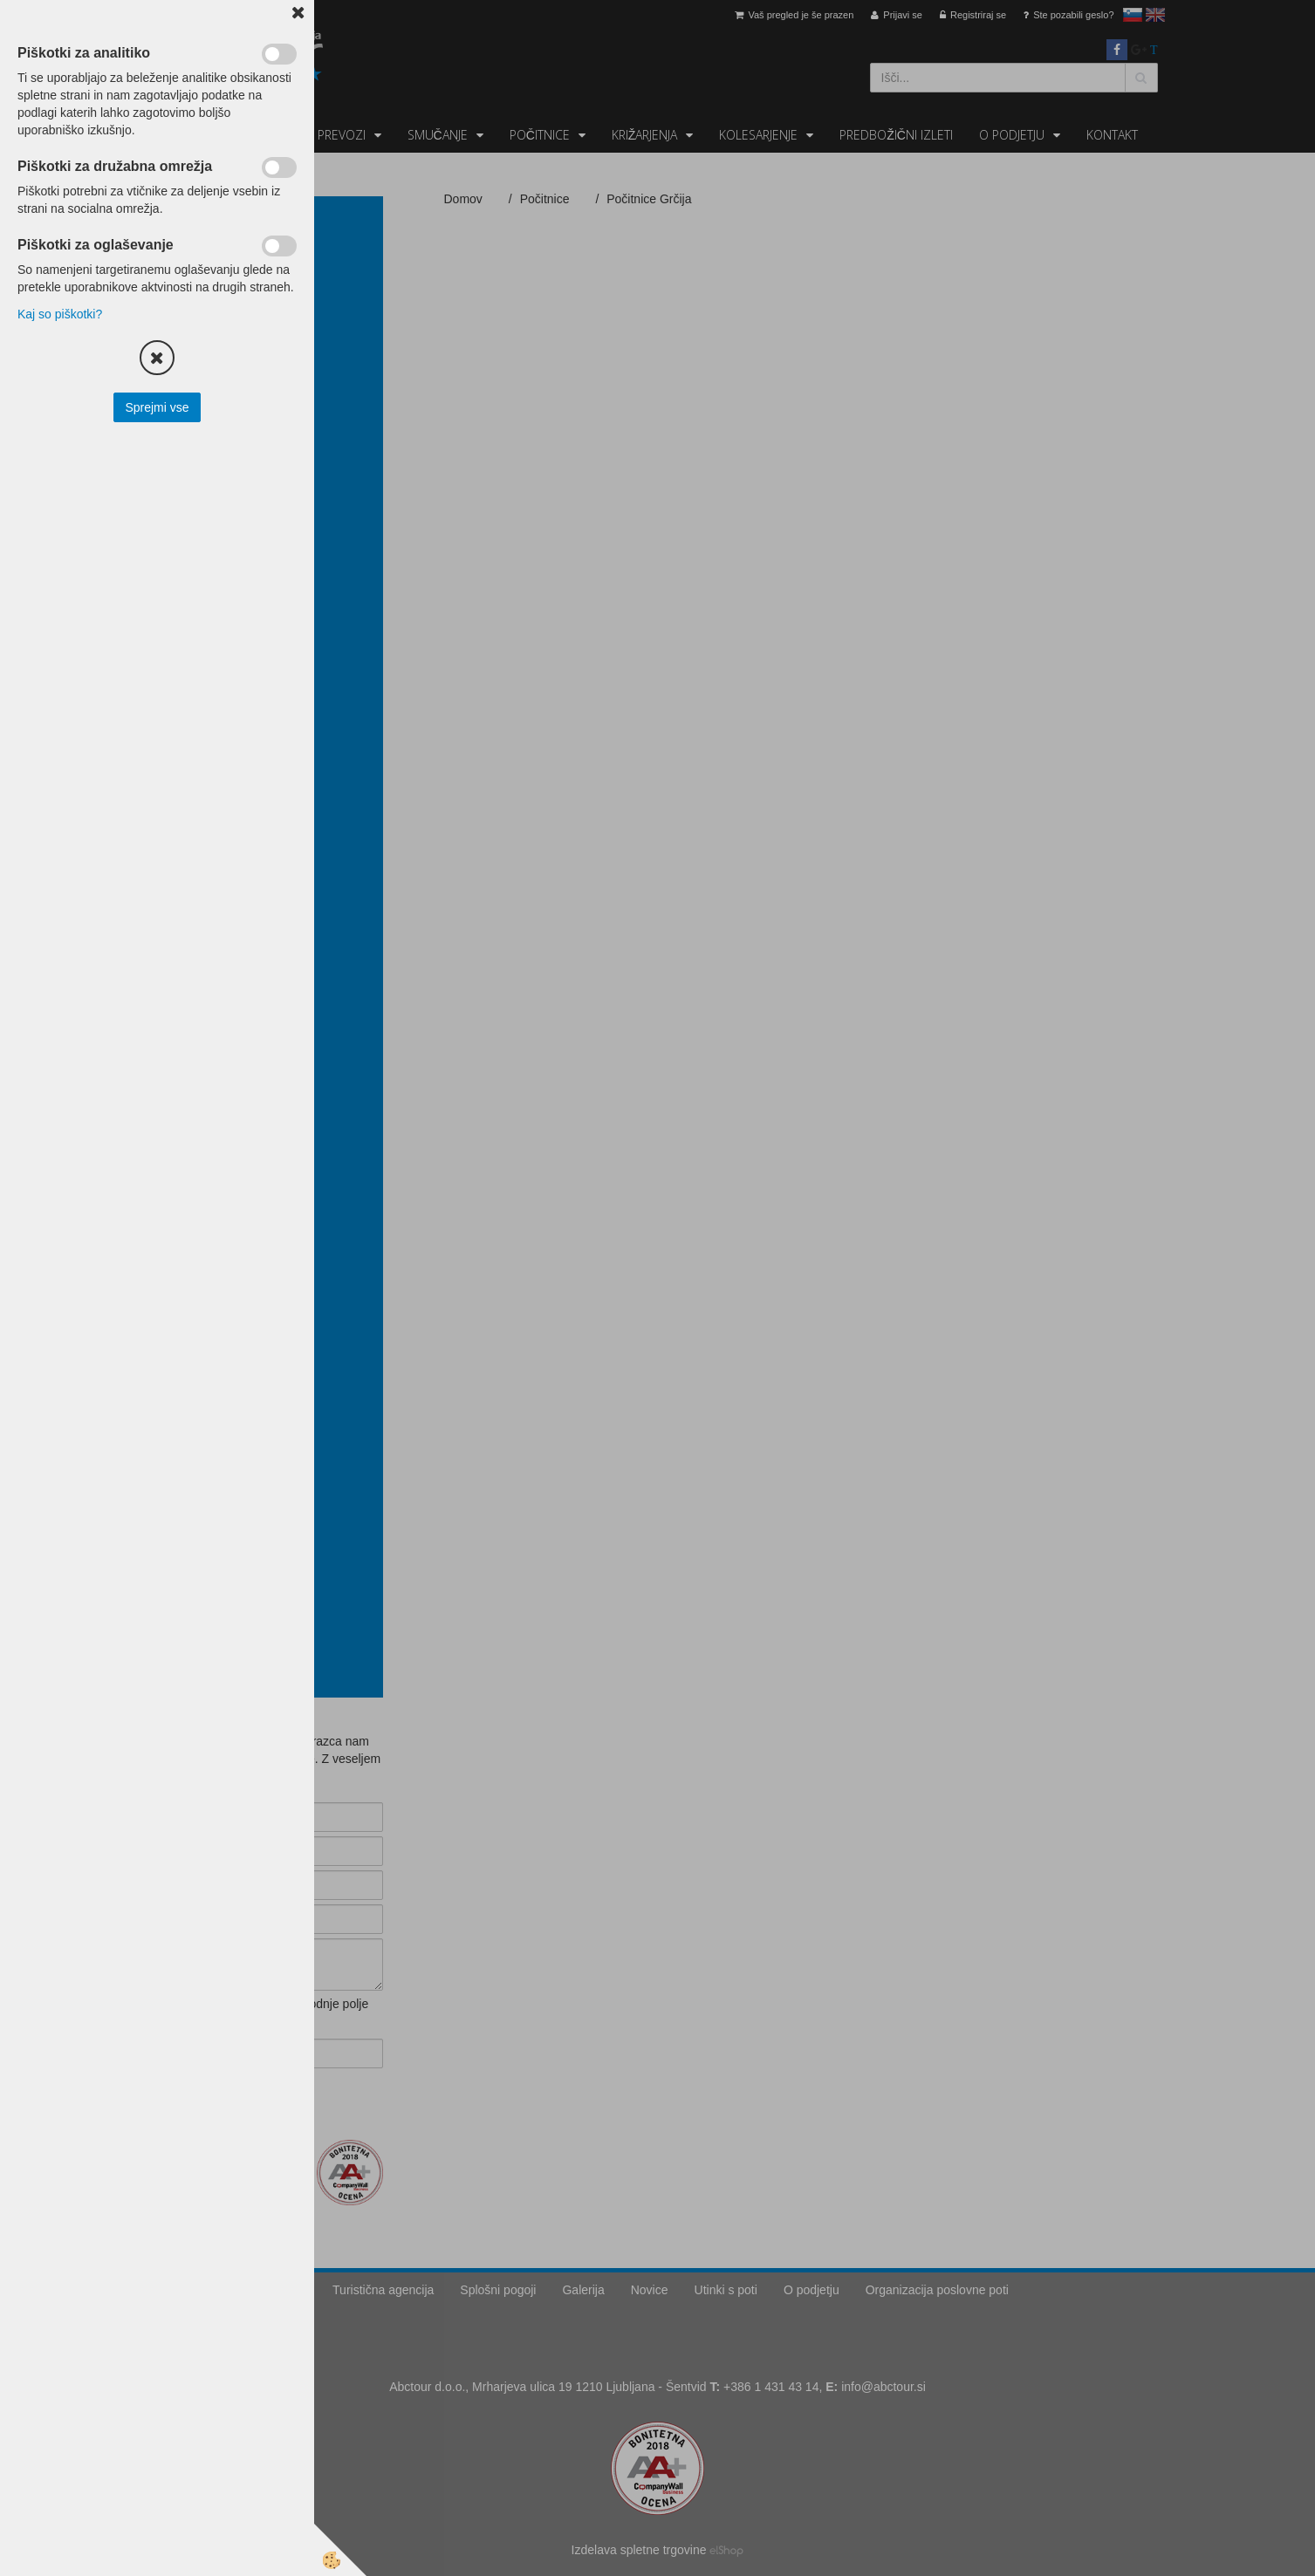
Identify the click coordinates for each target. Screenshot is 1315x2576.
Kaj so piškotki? (59, 314)
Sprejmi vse (156, 407)
